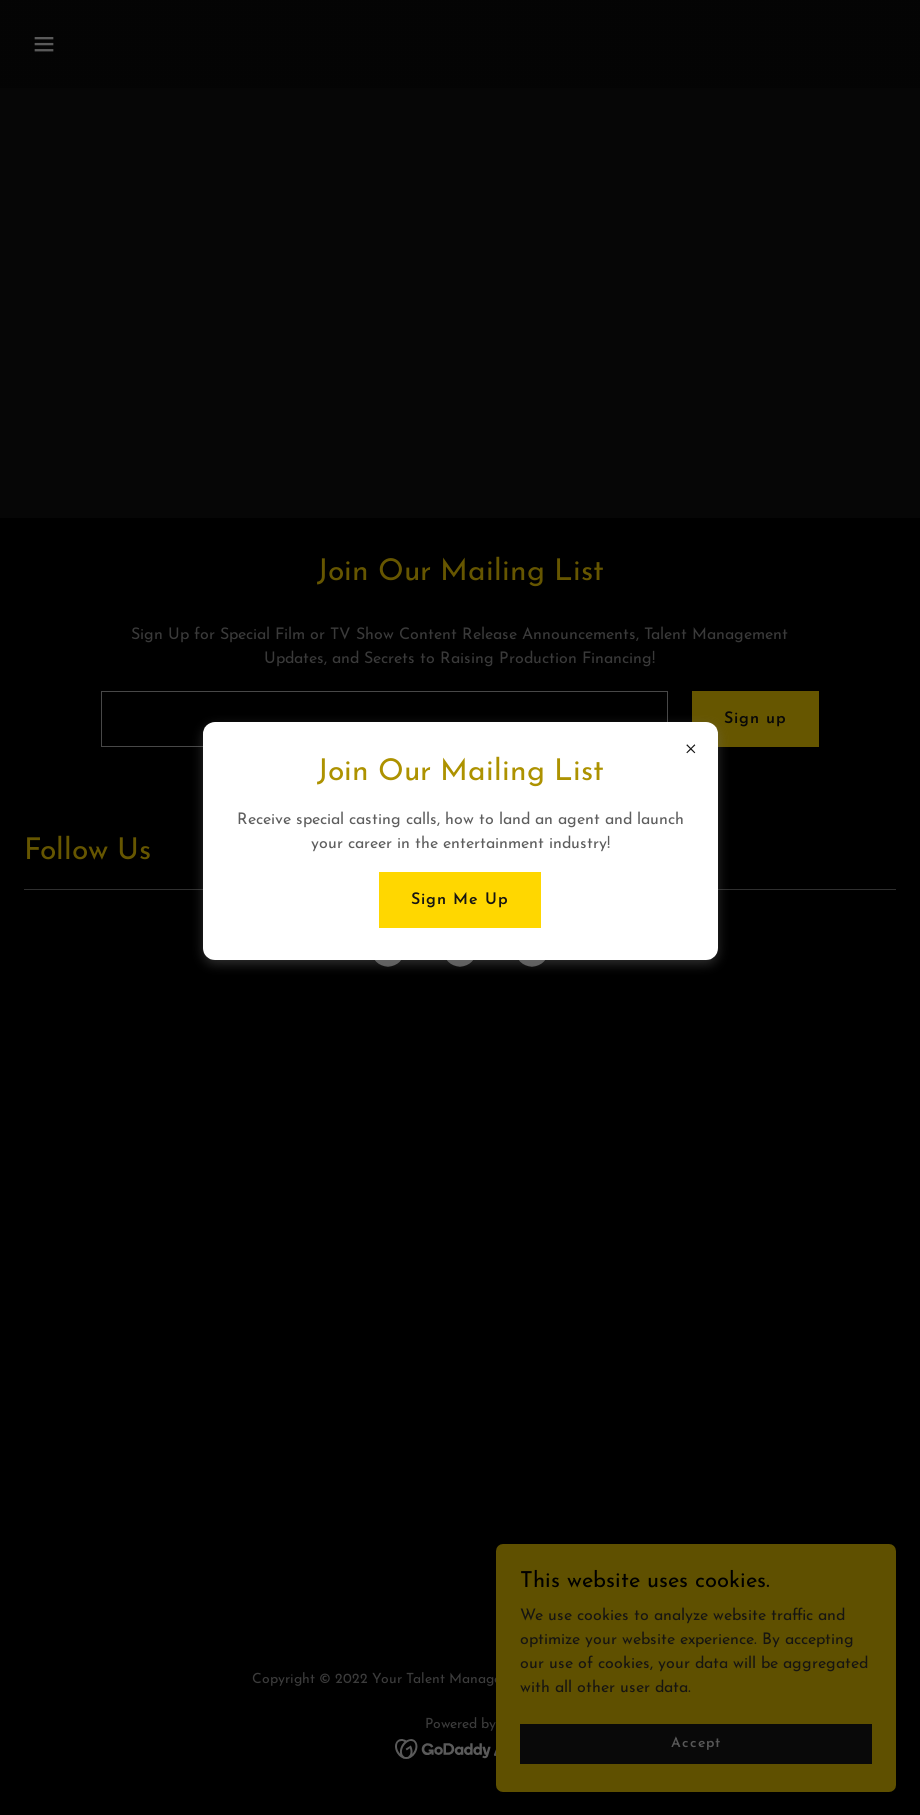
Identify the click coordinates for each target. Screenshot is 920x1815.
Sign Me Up (460, 900)
